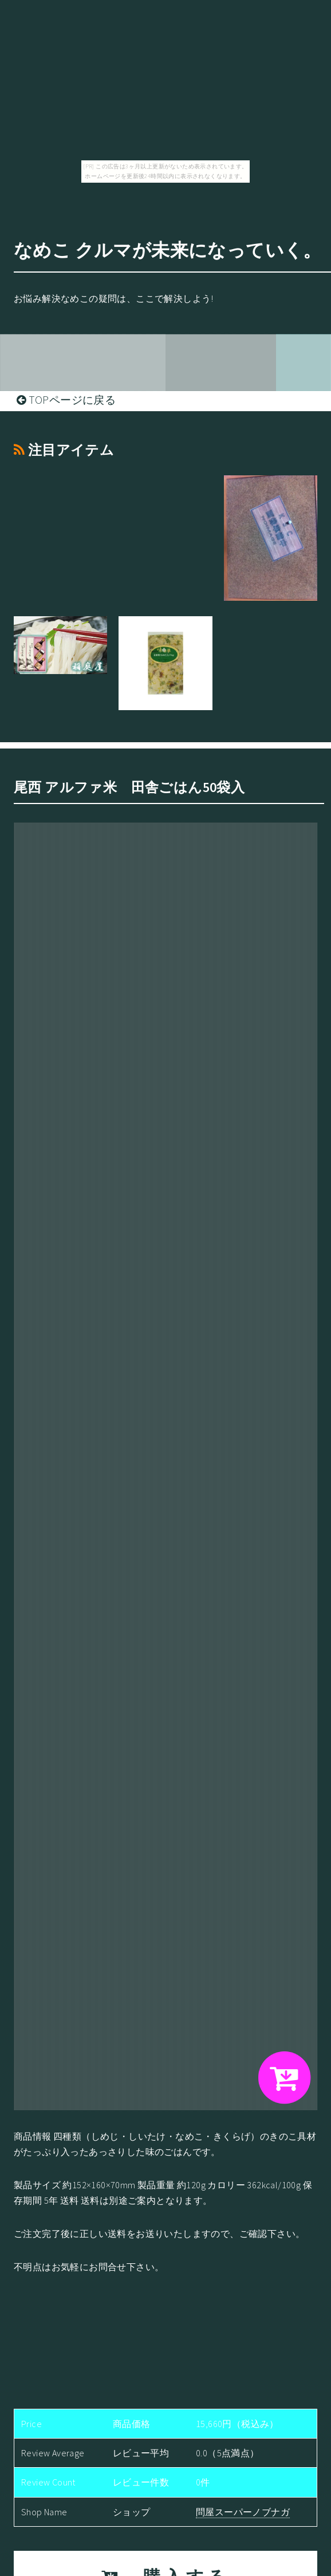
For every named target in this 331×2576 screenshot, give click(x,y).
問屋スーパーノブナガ (243, 2512)
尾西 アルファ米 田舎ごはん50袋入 (129, 787)
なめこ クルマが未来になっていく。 (168, 250)
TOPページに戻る (66, 400)
